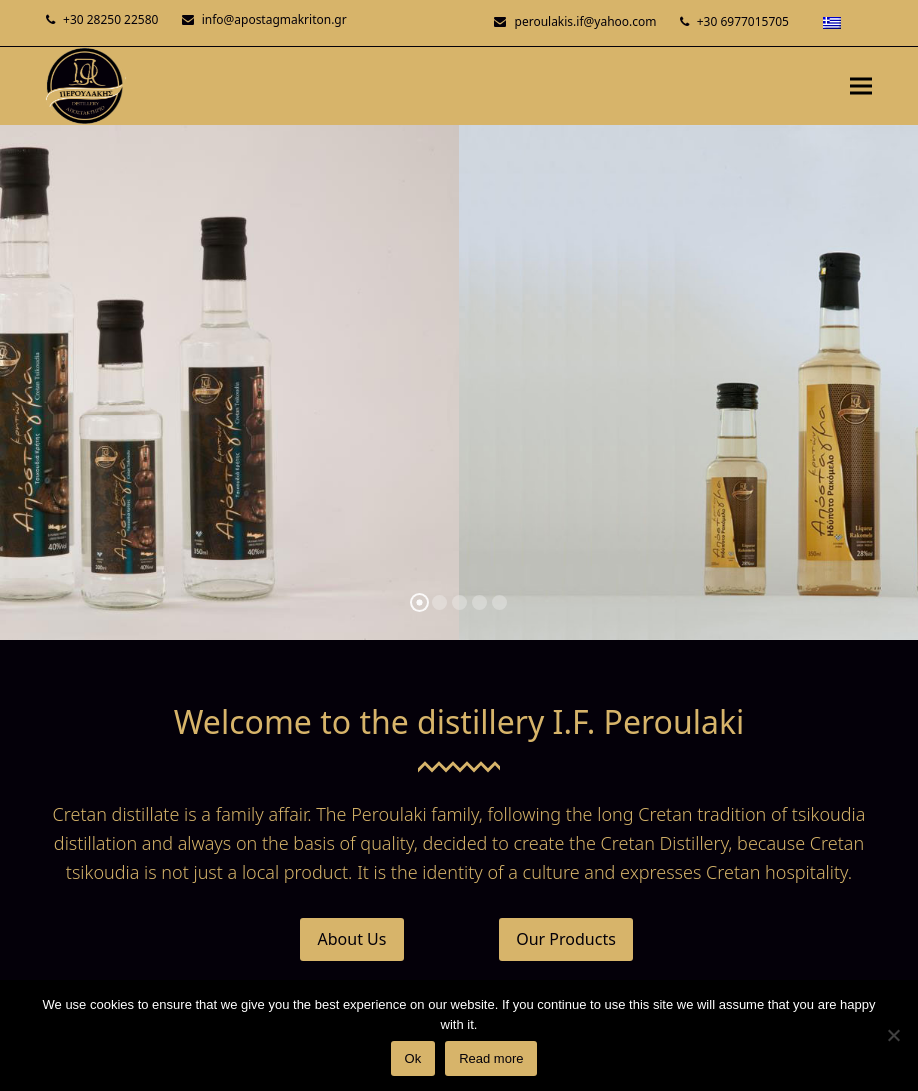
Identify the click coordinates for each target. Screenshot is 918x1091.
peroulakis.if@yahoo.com (586, 21)
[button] (861, 85)
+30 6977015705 (743, 21)
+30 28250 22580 (110, 19)
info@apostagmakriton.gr (274, 19)
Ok (413, 1058)
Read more (491, 1058)
